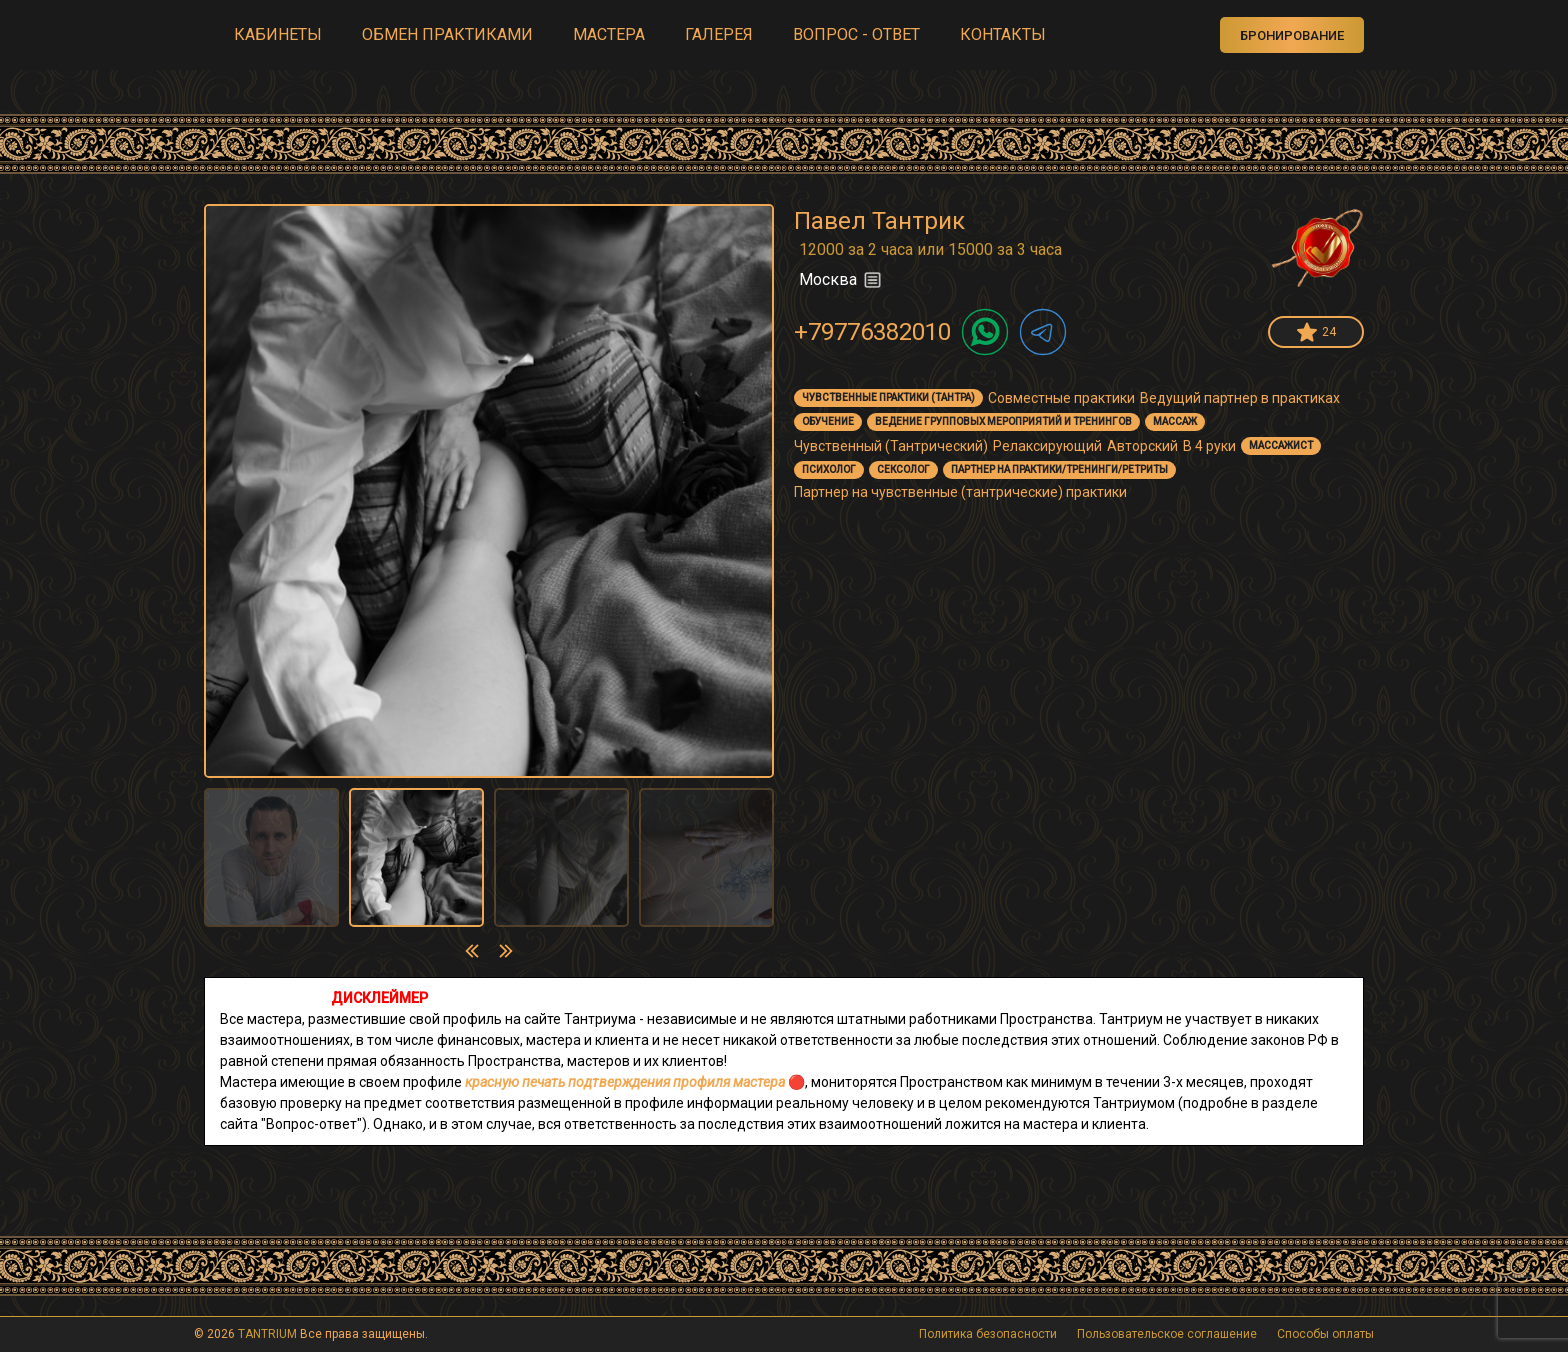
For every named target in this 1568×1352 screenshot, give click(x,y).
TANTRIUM (267, 1334)
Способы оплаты (1325, 1334)
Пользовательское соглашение (1167, 1334)
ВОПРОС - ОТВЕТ (856, 34)
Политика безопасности (988, 1334)
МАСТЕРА (609, 34)
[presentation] (472, 950)
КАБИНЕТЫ (278, 34)
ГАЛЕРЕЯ (719, 34)
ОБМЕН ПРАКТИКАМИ (447, 34)
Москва (841, 280)
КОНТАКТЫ (1003, 34)
